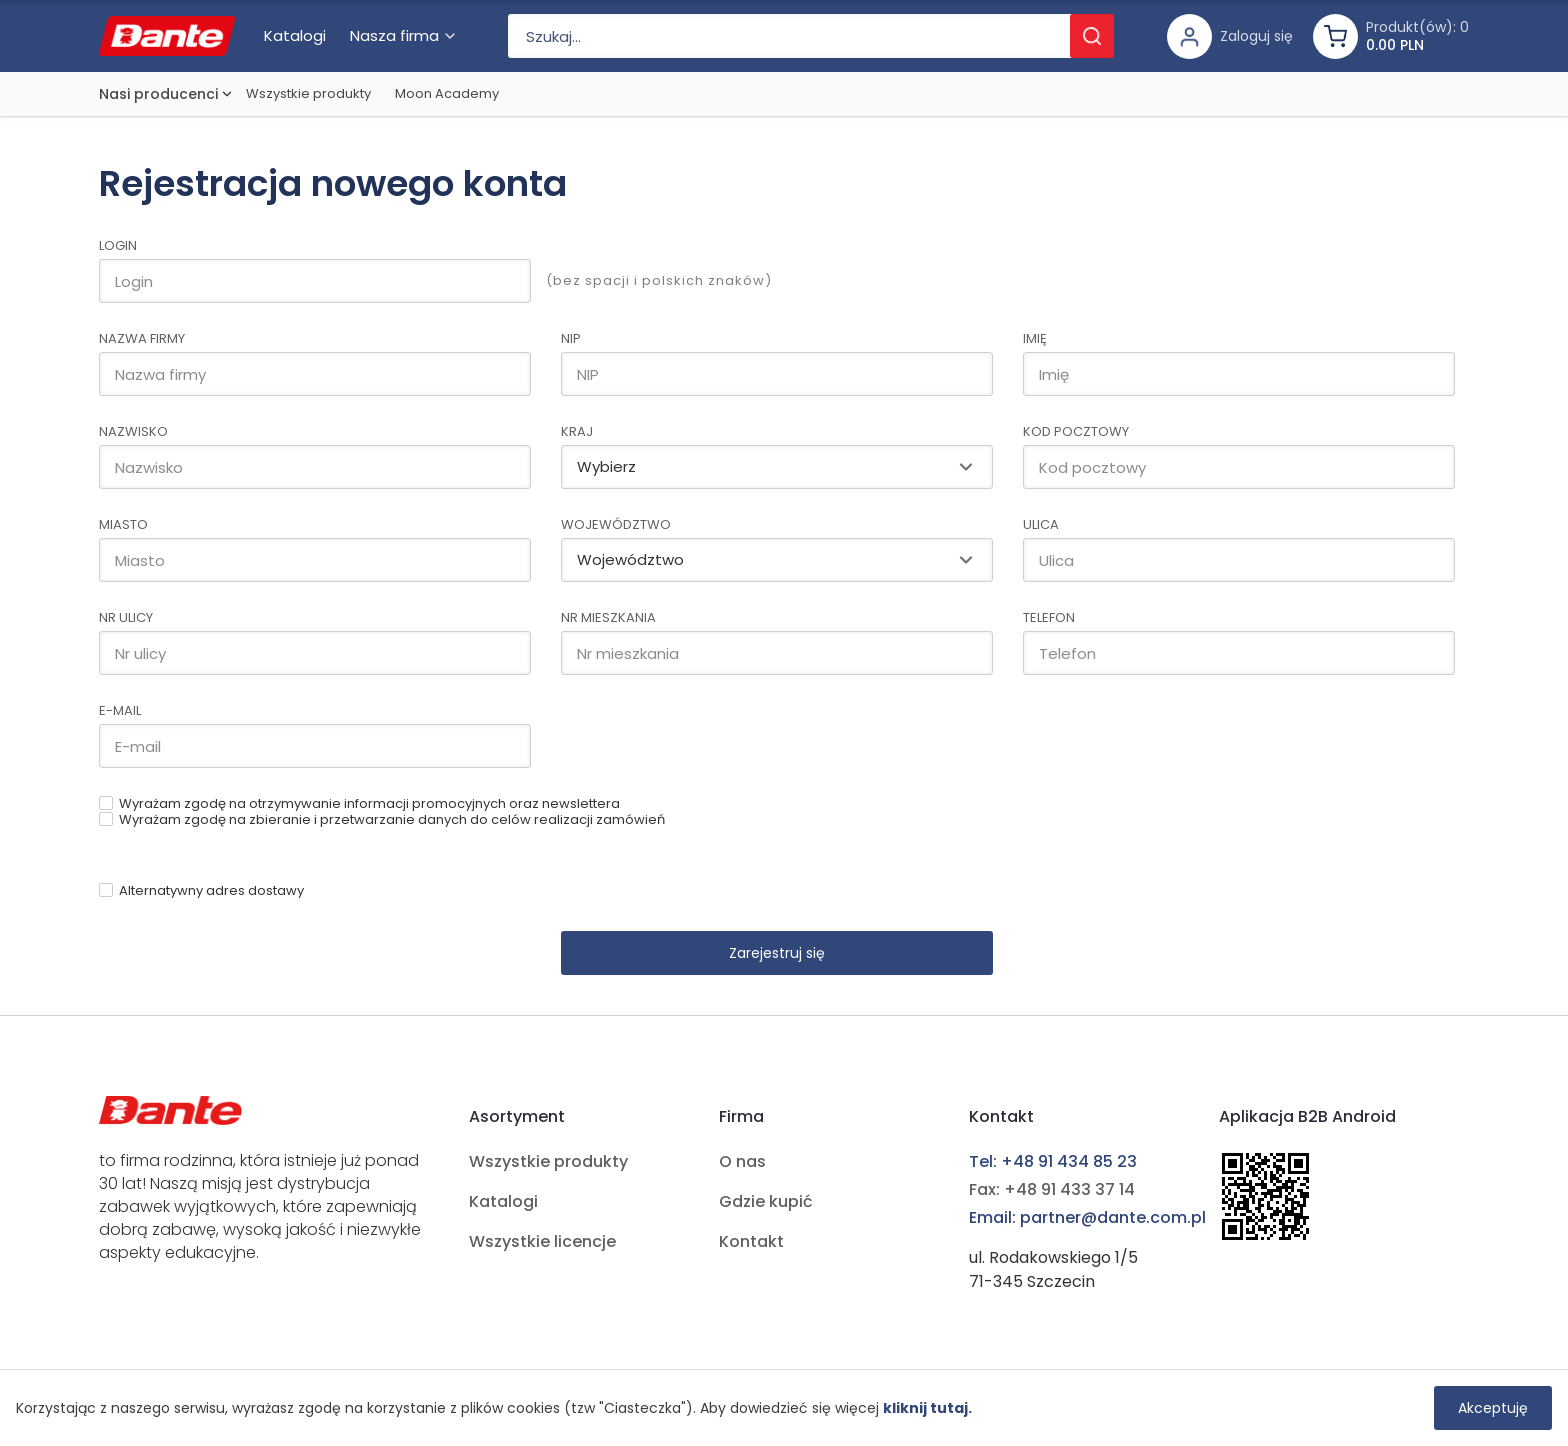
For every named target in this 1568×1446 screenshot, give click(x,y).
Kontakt (751, 1241)
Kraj (577, 431)
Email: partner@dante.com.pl (1087, 1217)
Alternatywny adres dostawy (211, 890)
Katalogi (503, 1201)
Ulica (1041, 524)
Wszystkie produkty (308, 93)
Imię (1035, 338)
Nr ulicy (126, 617)
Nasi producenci (158, 94)
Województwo (616, 524)
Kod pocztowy (1076, 431)
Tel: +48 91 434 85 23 (1053, 1161)
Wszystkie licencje (542, 1241)
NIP (571, 338)
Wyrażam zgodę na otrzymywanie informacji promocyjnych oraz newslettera (369, 803)
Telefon (1049, 617)
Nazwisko (133, 431)
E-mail (120, 710)
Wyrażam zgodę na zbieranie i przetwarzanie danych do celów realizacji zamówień (392, 819)
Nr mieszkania (608, 617)
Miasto (123, 524)
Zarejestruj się (777, 953)
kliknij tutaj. (927, 1408)
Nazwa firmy (142, 338)
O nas (742, 1161)
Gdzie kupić (766, 1201)
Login (118, 245)
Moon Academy (447, 93)
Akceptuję (1493, 1408)
